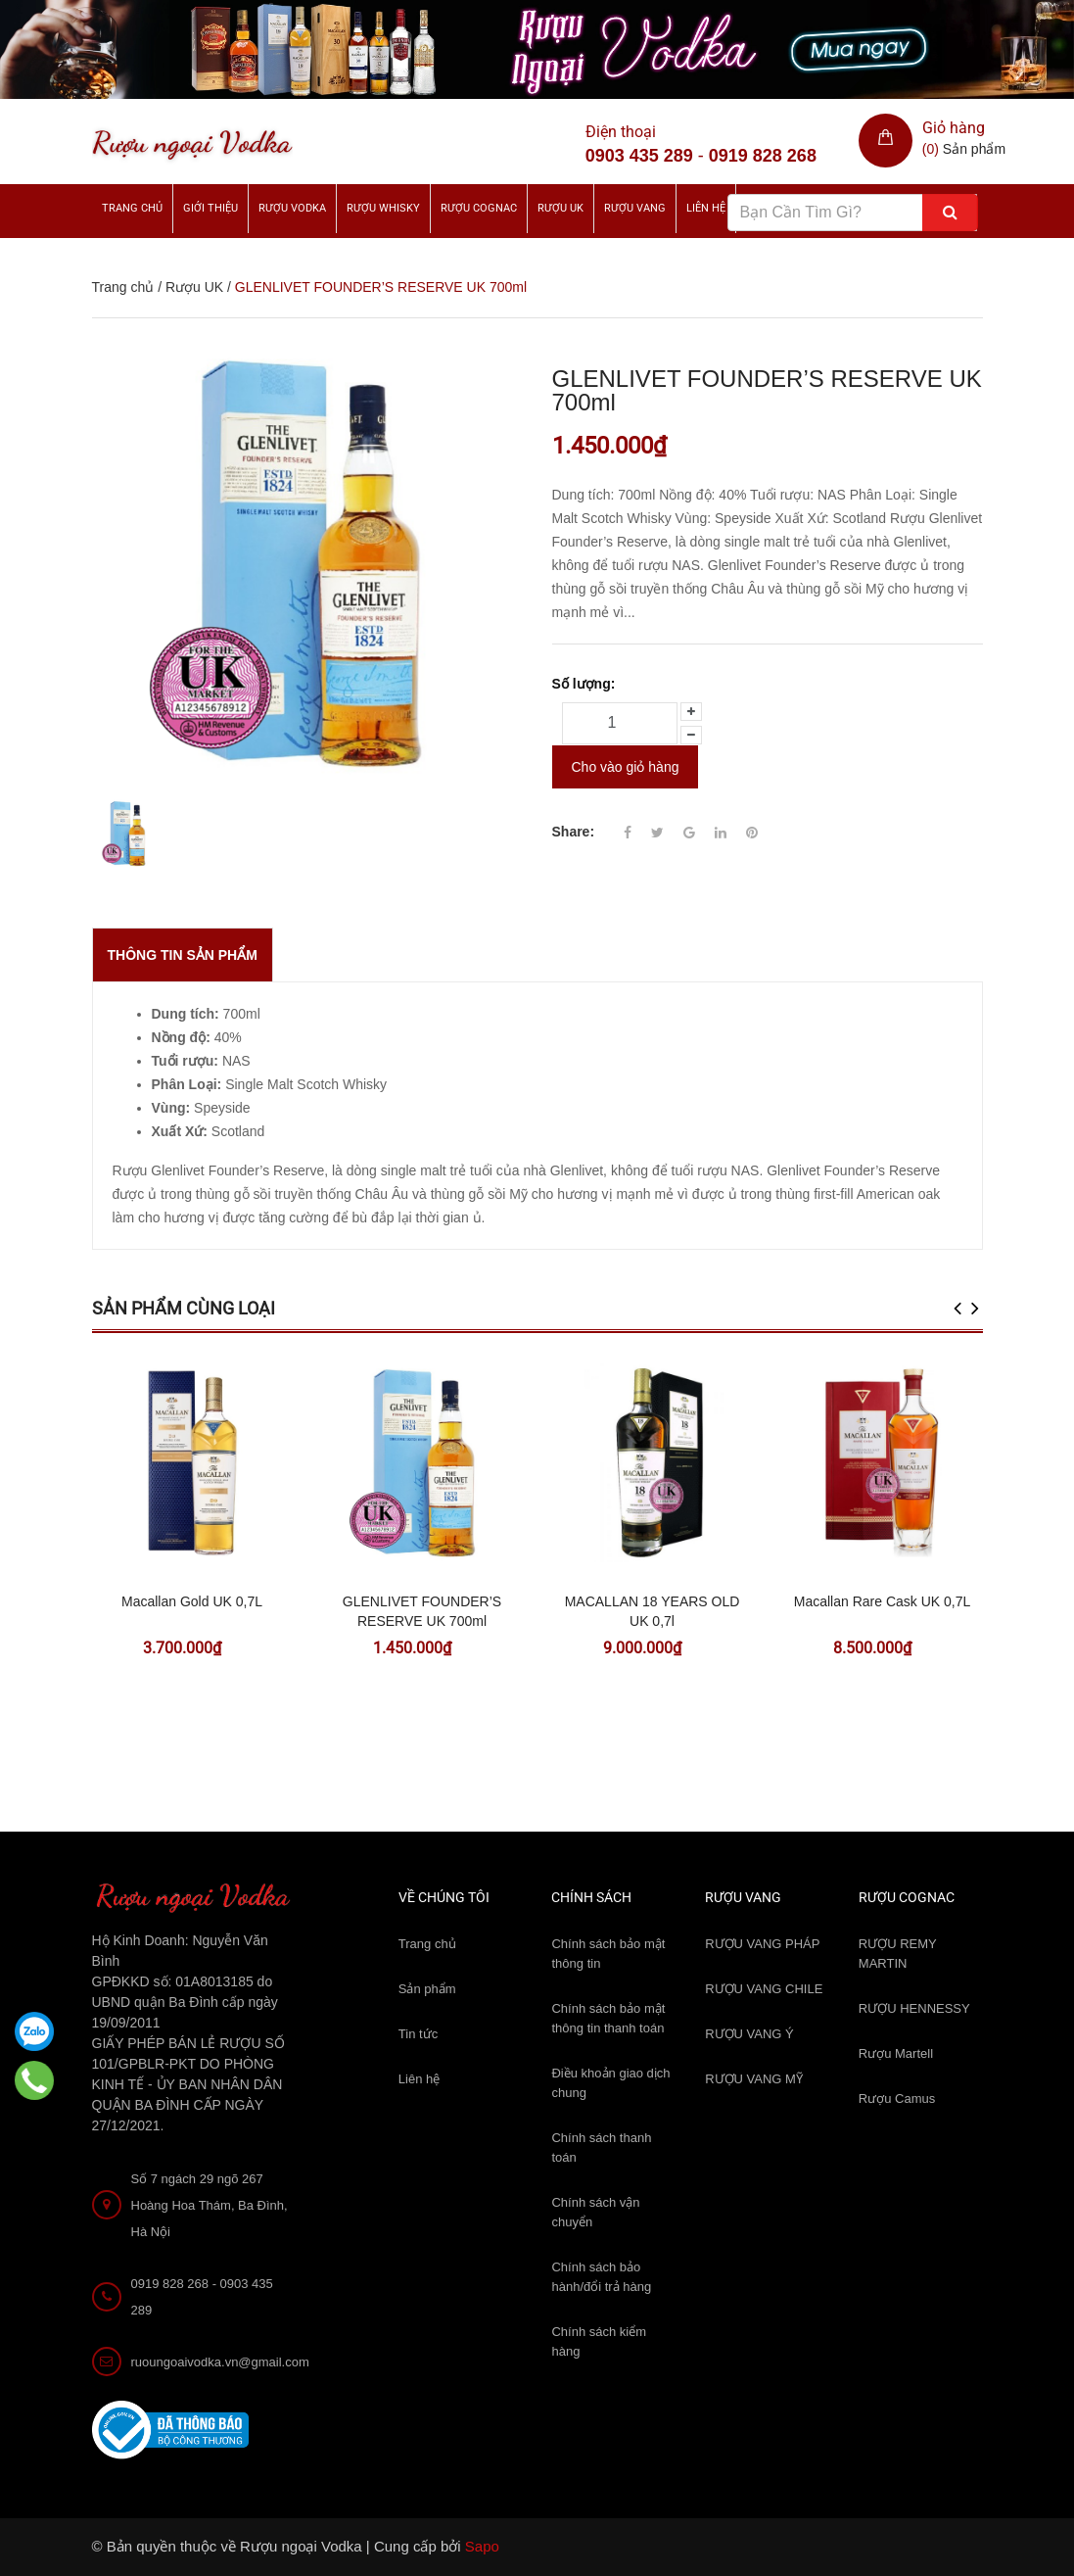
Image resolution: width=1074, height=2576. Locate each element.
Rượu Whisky (383, 208)
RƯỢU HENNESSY (914, 2008)
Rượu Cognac (479, 208)
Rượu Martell (896, 2053)
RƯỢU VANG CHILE (763, 1988)
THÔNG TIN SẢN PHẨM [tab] (182, 955)
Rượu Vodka (292, 208)
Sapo (482, 2546)
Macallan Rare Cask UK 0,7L (882, 1601)
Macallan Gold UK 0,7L (191, 1601)
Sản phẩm (427, 1988)
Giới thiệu (210, 208)
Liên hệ (419, 2079)
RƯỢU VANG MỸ (754, 2079)
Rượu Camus (897, 2098)
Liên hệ (705, 208)
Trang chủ (132, 208)
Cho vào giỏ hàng (625, 766)
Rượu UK (560, 208)
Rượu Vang (635, 208)
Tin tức (418, 2034)
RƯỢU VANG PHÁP (762, 1943)
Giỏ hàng (953, 128)
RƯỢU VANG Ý (749, 2034)
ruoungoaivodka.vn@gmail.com (220, 2362)
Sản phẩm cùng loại (183, 1308)
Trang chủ (427, 1943)
